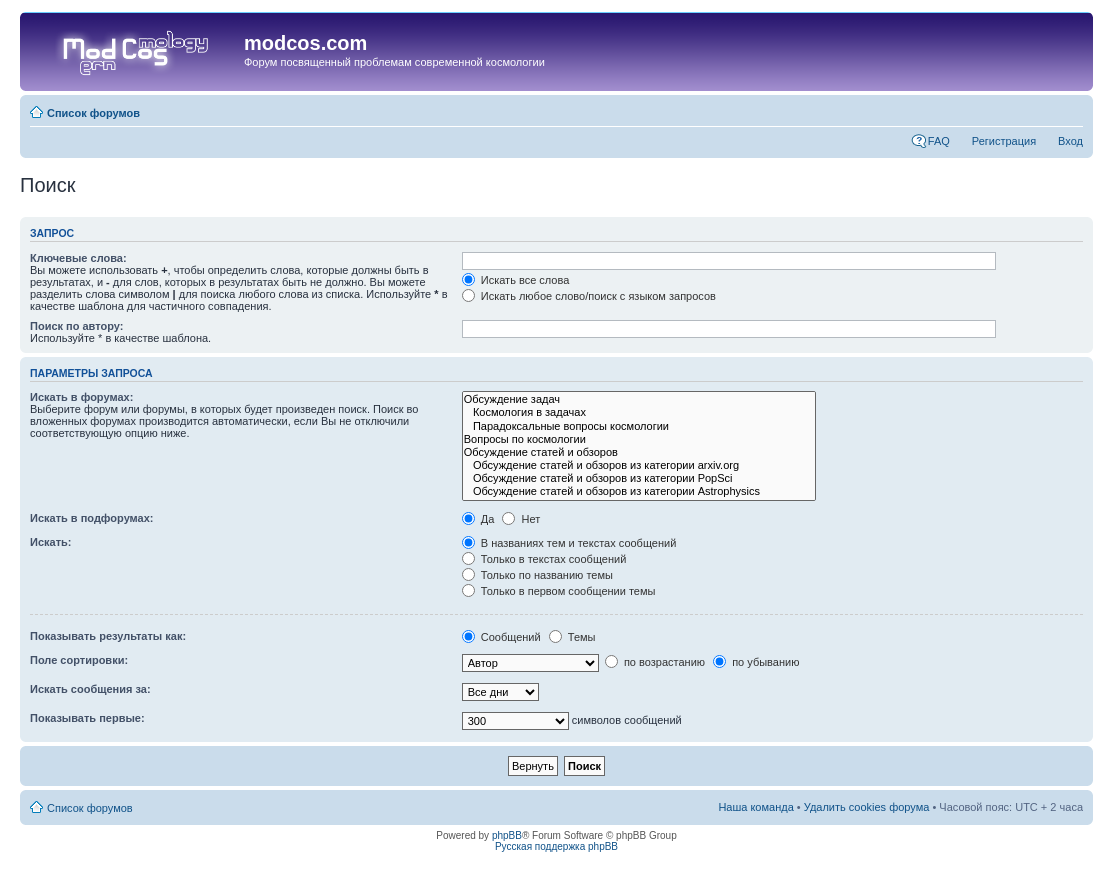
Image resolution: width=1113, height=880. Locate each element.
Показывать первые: (87, 718)
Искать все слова (516, 280)
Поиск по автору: (76, 326)
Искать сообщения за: (90, 689)
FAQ (939, 141)
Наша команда (755, 807)
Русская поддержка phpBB (556, 846)
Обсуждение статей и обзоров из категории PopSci (639, 478)
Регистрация (1004, 141)
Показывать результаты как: (108, 636)
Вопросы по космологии (639, 439)
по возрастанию (655, 662)
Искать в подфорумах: (92, 518)
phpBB (507, 835)
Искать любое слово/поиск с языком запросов (589, 296)
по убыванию (756, 662)
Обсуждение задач (639, 399)
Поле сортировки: (79, 660)
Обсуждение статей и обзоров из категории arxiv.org (639, 465)
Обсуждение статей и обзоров (639, 452)
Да (478, 519)
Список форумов (93, 113)
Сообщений (501, 637)
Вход (1070, 141)
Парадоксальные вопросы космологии (639, 426)
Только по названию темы (537, 575)
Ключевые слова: (78, 258)
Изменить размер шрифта (1068, 109)
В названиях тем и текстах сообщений (569, 543)
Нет (521, 519)
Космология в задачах (639, 412)
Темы (572, 637)
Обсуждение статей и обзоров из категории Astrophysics (639, 491)
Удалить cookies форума (867, 807)
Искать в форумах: (81, 397)
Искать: (50, 542)
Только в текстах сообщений (544, 559)
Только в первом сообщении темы (559, 591)
